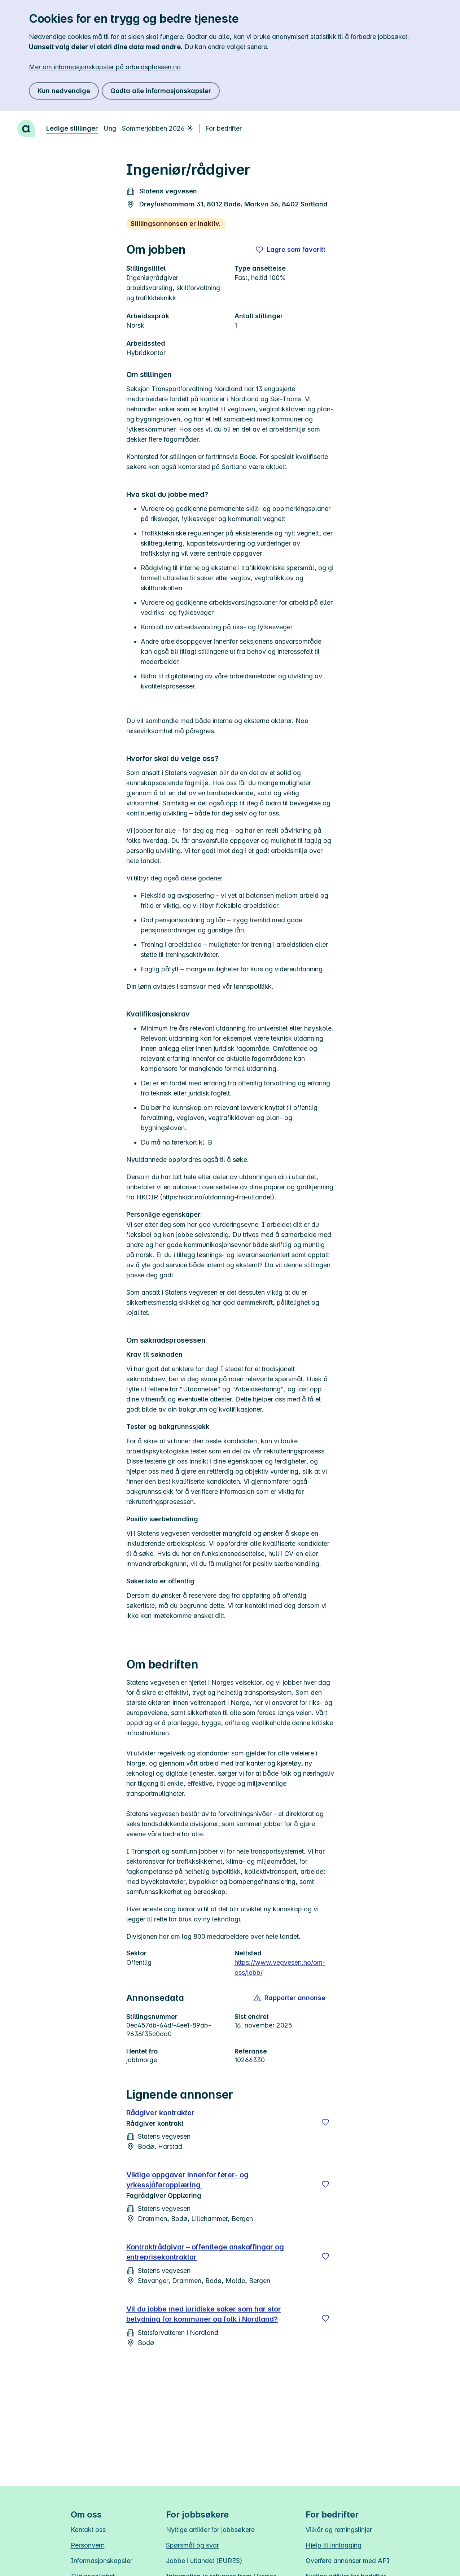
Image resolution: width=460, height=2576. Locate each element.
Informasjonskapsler (101, 2560)
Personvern (88, 2545)
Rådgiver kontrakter (160, 2112)
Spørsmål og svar (192, 2545)
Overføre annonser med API (348, 2560)
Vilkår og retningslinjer (339, 2529)
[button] (290, 1998)
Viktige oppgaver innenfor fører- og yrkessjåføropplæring (187, 2179)
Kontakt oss (88, 2529)
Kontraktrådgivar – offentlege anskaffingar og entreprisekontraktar (205, 2252)
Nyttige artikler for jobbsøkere (210, 2529)
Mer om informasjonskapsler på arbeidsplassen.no (105, 67)
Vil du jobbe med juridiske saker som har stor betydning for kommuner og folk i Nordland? (203, 2314)
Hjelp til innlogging (334, 2545)
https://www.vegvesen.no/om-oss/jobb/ (280, 1967)
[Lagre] (325, 2122)
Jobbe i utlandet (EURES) (204, 2560)
